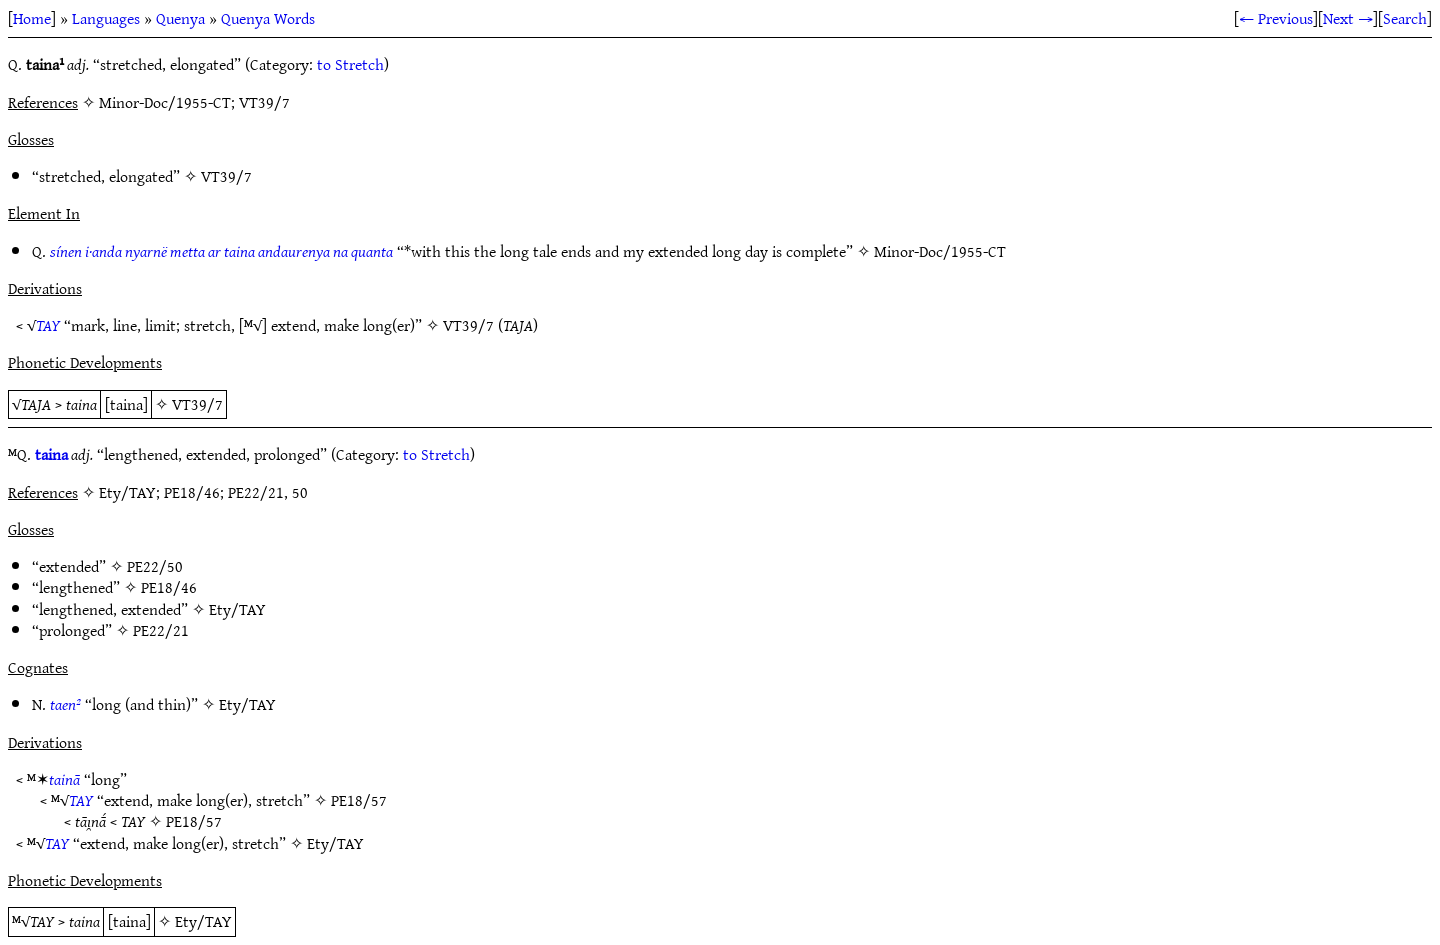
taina (51, 454)
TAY (48, 325)
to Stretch (350, 64)
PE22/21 (161, 630)
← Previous (1276, 18)
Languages (106, 18)
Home (32, 18)
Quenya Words (268, 18)
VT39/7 (226, 176)
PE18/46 (169, 587)
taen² (65, 704)
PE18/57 (359, 800)
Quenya (180, 18)
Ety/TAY (237, 609)
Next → (1348, 18)
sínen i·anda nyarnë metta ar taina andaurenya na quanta (221, 251)
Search (1405, 18)
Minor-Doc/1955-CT (940, 251)
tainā (64, 779)
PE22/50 (155, 566)
